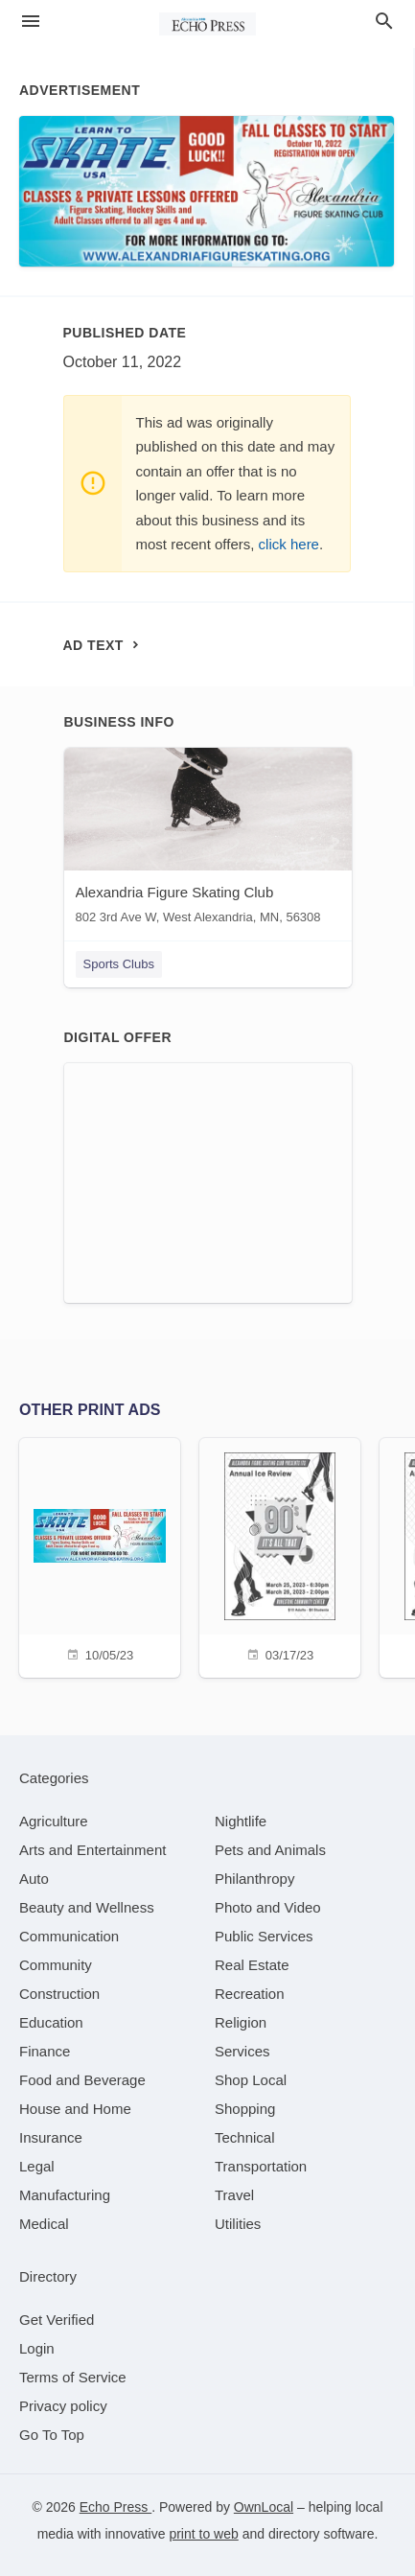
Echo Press (115, 2507)
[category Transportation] (261, 2166)
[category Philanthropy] (254, 1878)
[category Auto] (34, 1878)
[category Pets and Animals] (270, 1850)
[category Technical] (245, 2137)
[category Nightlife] (240, 1821)
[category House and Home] (75, 2108)
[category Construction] (59, 1993)
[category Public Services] (264, 1936)
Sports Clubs (118, 964)
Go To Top (51, 2434)
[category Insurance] (50, 2137)
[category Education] (51, 2022)
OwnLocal (263, 2507)
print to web (203, 2533)
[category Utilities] (238, 2224)
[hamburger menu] (30, 22)
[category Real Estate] (252, 1965)
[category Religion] (240, 2022)
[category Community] (55, 1965)
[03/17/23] (280, 1555)
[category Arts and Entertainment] (92, 1850)
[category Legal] (37, 2166)
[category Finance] (44, 2051)
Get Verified (56, 2319)
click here (289, 544)
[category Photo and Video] (268, 1907)
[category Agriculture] (53, 1821)
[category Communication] (69, 1936)
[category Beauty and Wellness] (86, 1907)
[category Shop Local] (251, 2080)
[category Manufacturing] (64, 2195)
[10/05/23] (100, 1555)
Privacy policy (63, 2406)
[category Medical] (44, 2224)
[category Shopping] (245, 2108)
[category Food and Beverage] (82, 2080)
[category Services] (242, 2051)
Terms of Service (73, 2377)
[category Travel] (234, 2195)
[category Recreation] (250, 1993)
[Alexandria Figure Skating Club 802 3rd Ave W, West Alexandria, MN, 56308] (208, 840)
